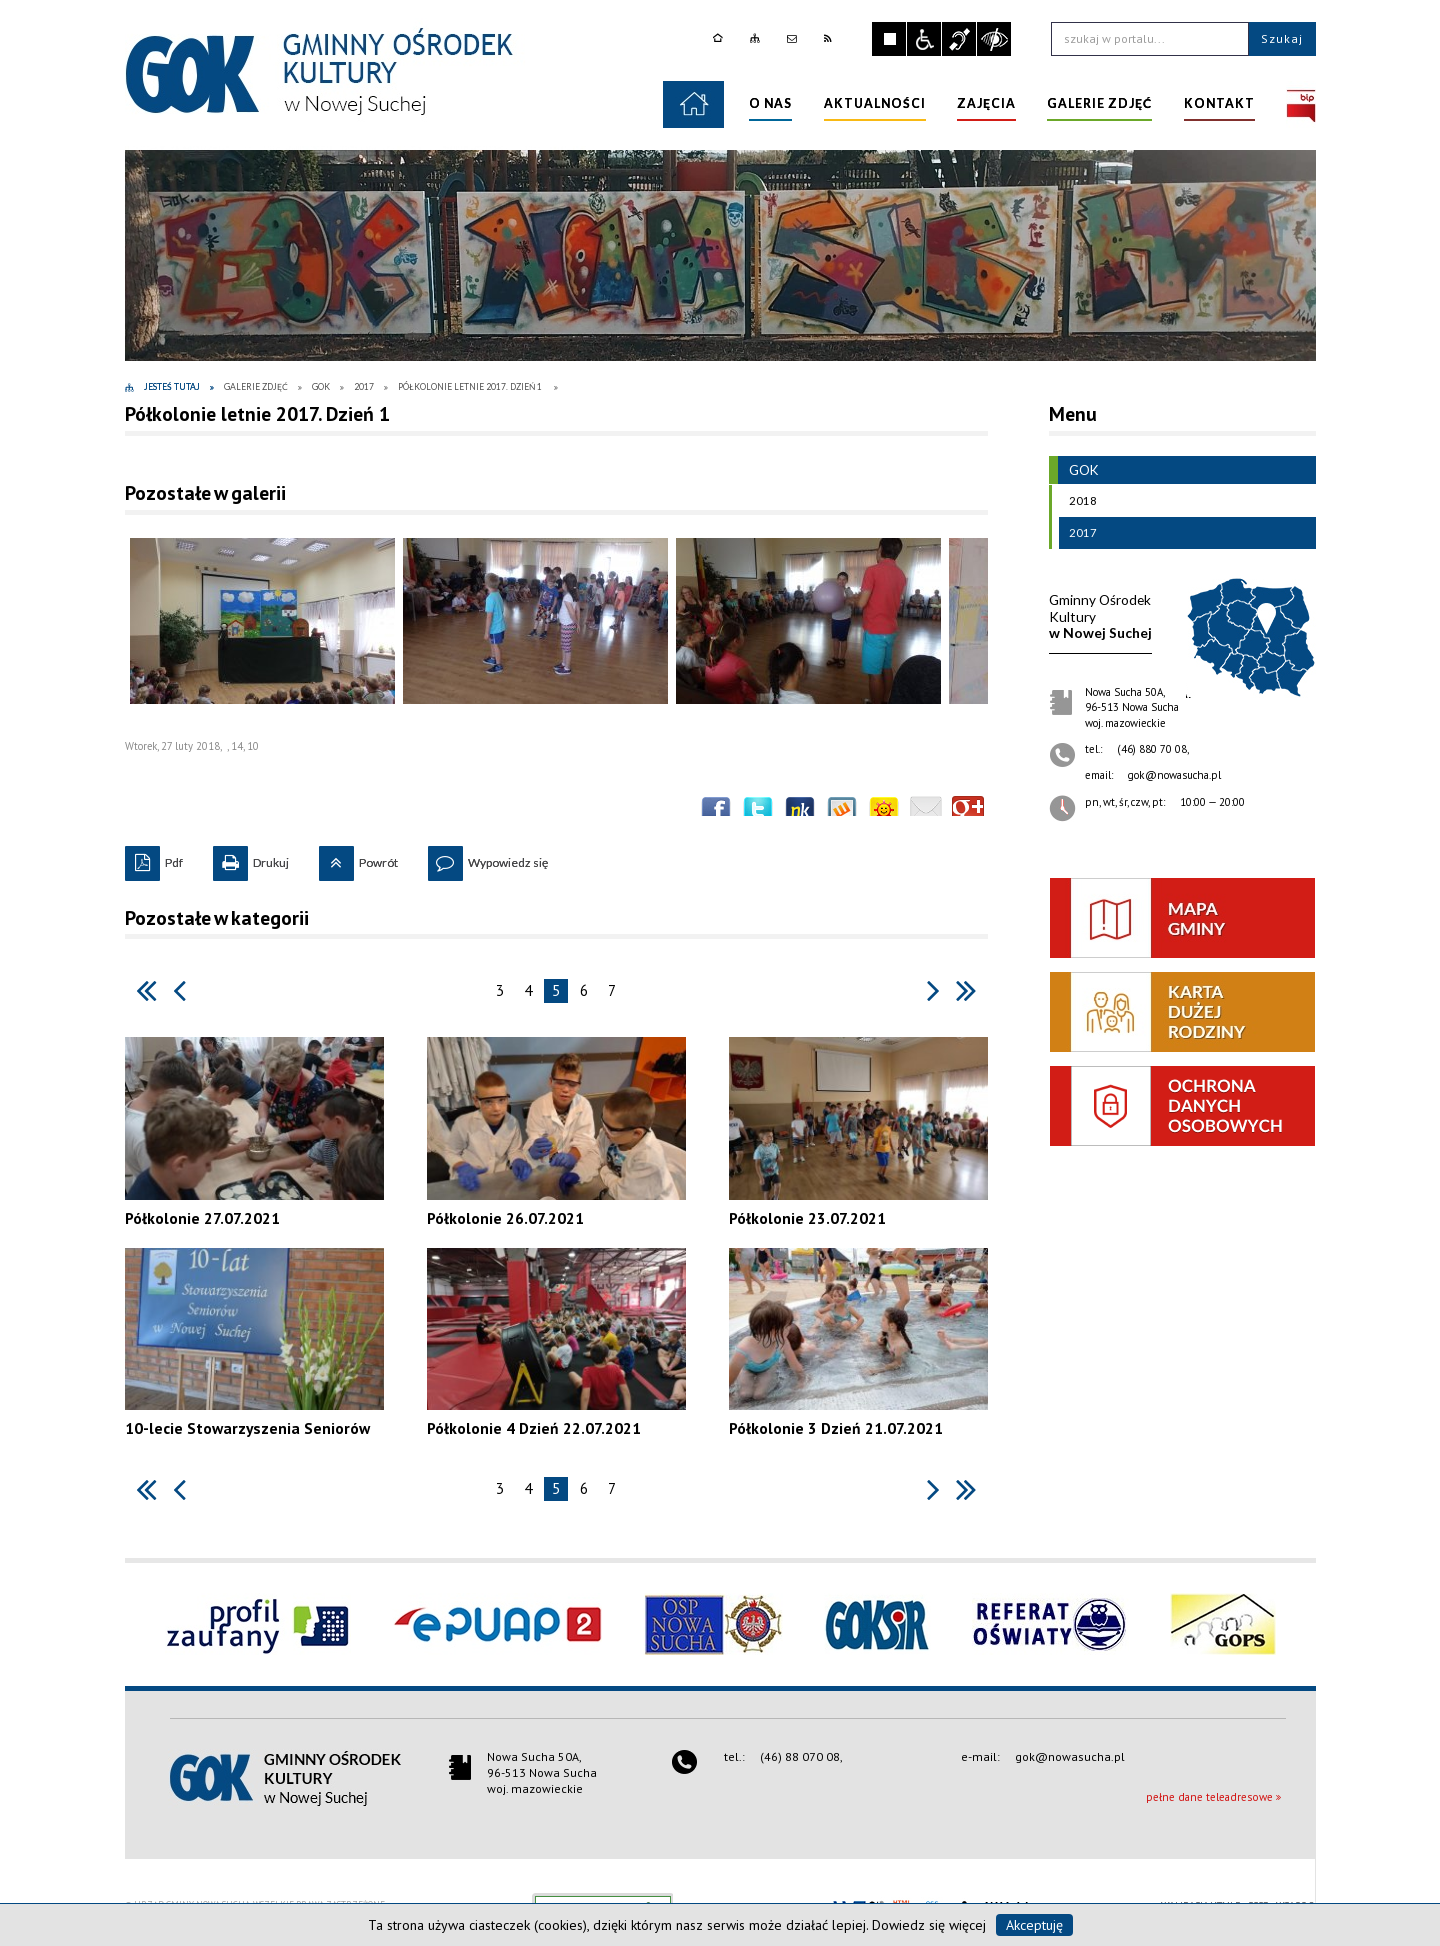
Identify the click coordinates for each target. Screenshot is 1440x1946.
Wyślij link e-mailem (926, 812)
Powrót (358, 858)
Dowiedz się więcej (929, 1925)
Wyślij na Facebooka (716, 812)
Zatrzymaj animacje (889, 39)
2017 (1078, 533)
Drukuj (251, 858)
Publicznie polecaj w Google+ (968, 812)
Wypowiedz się (488, 858)
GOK (1073, 470)
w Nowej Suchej (1100, 616)
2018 (1078, 501)
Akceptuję (1034, 1925)
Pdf (154, 858)
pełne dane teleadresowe (1209, 1797)
